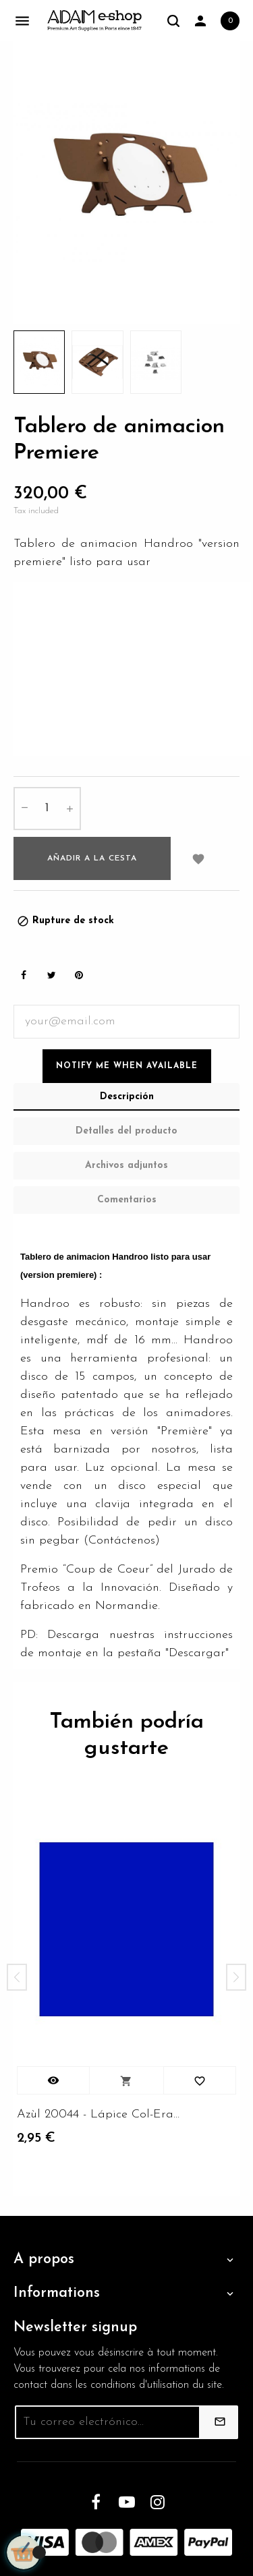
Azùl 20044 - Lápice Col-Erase (99, 2114)
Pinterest (79, 975)
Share (23, 975)
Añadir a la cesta (92, 858)
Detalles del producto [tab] (126, 1131)
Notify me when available (127, 1066)
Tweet (51, 975)
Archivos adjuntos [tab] (126, 1166)
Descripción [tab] (127, 1097)
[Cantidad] (47, 808)
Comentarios (127, 1200)
